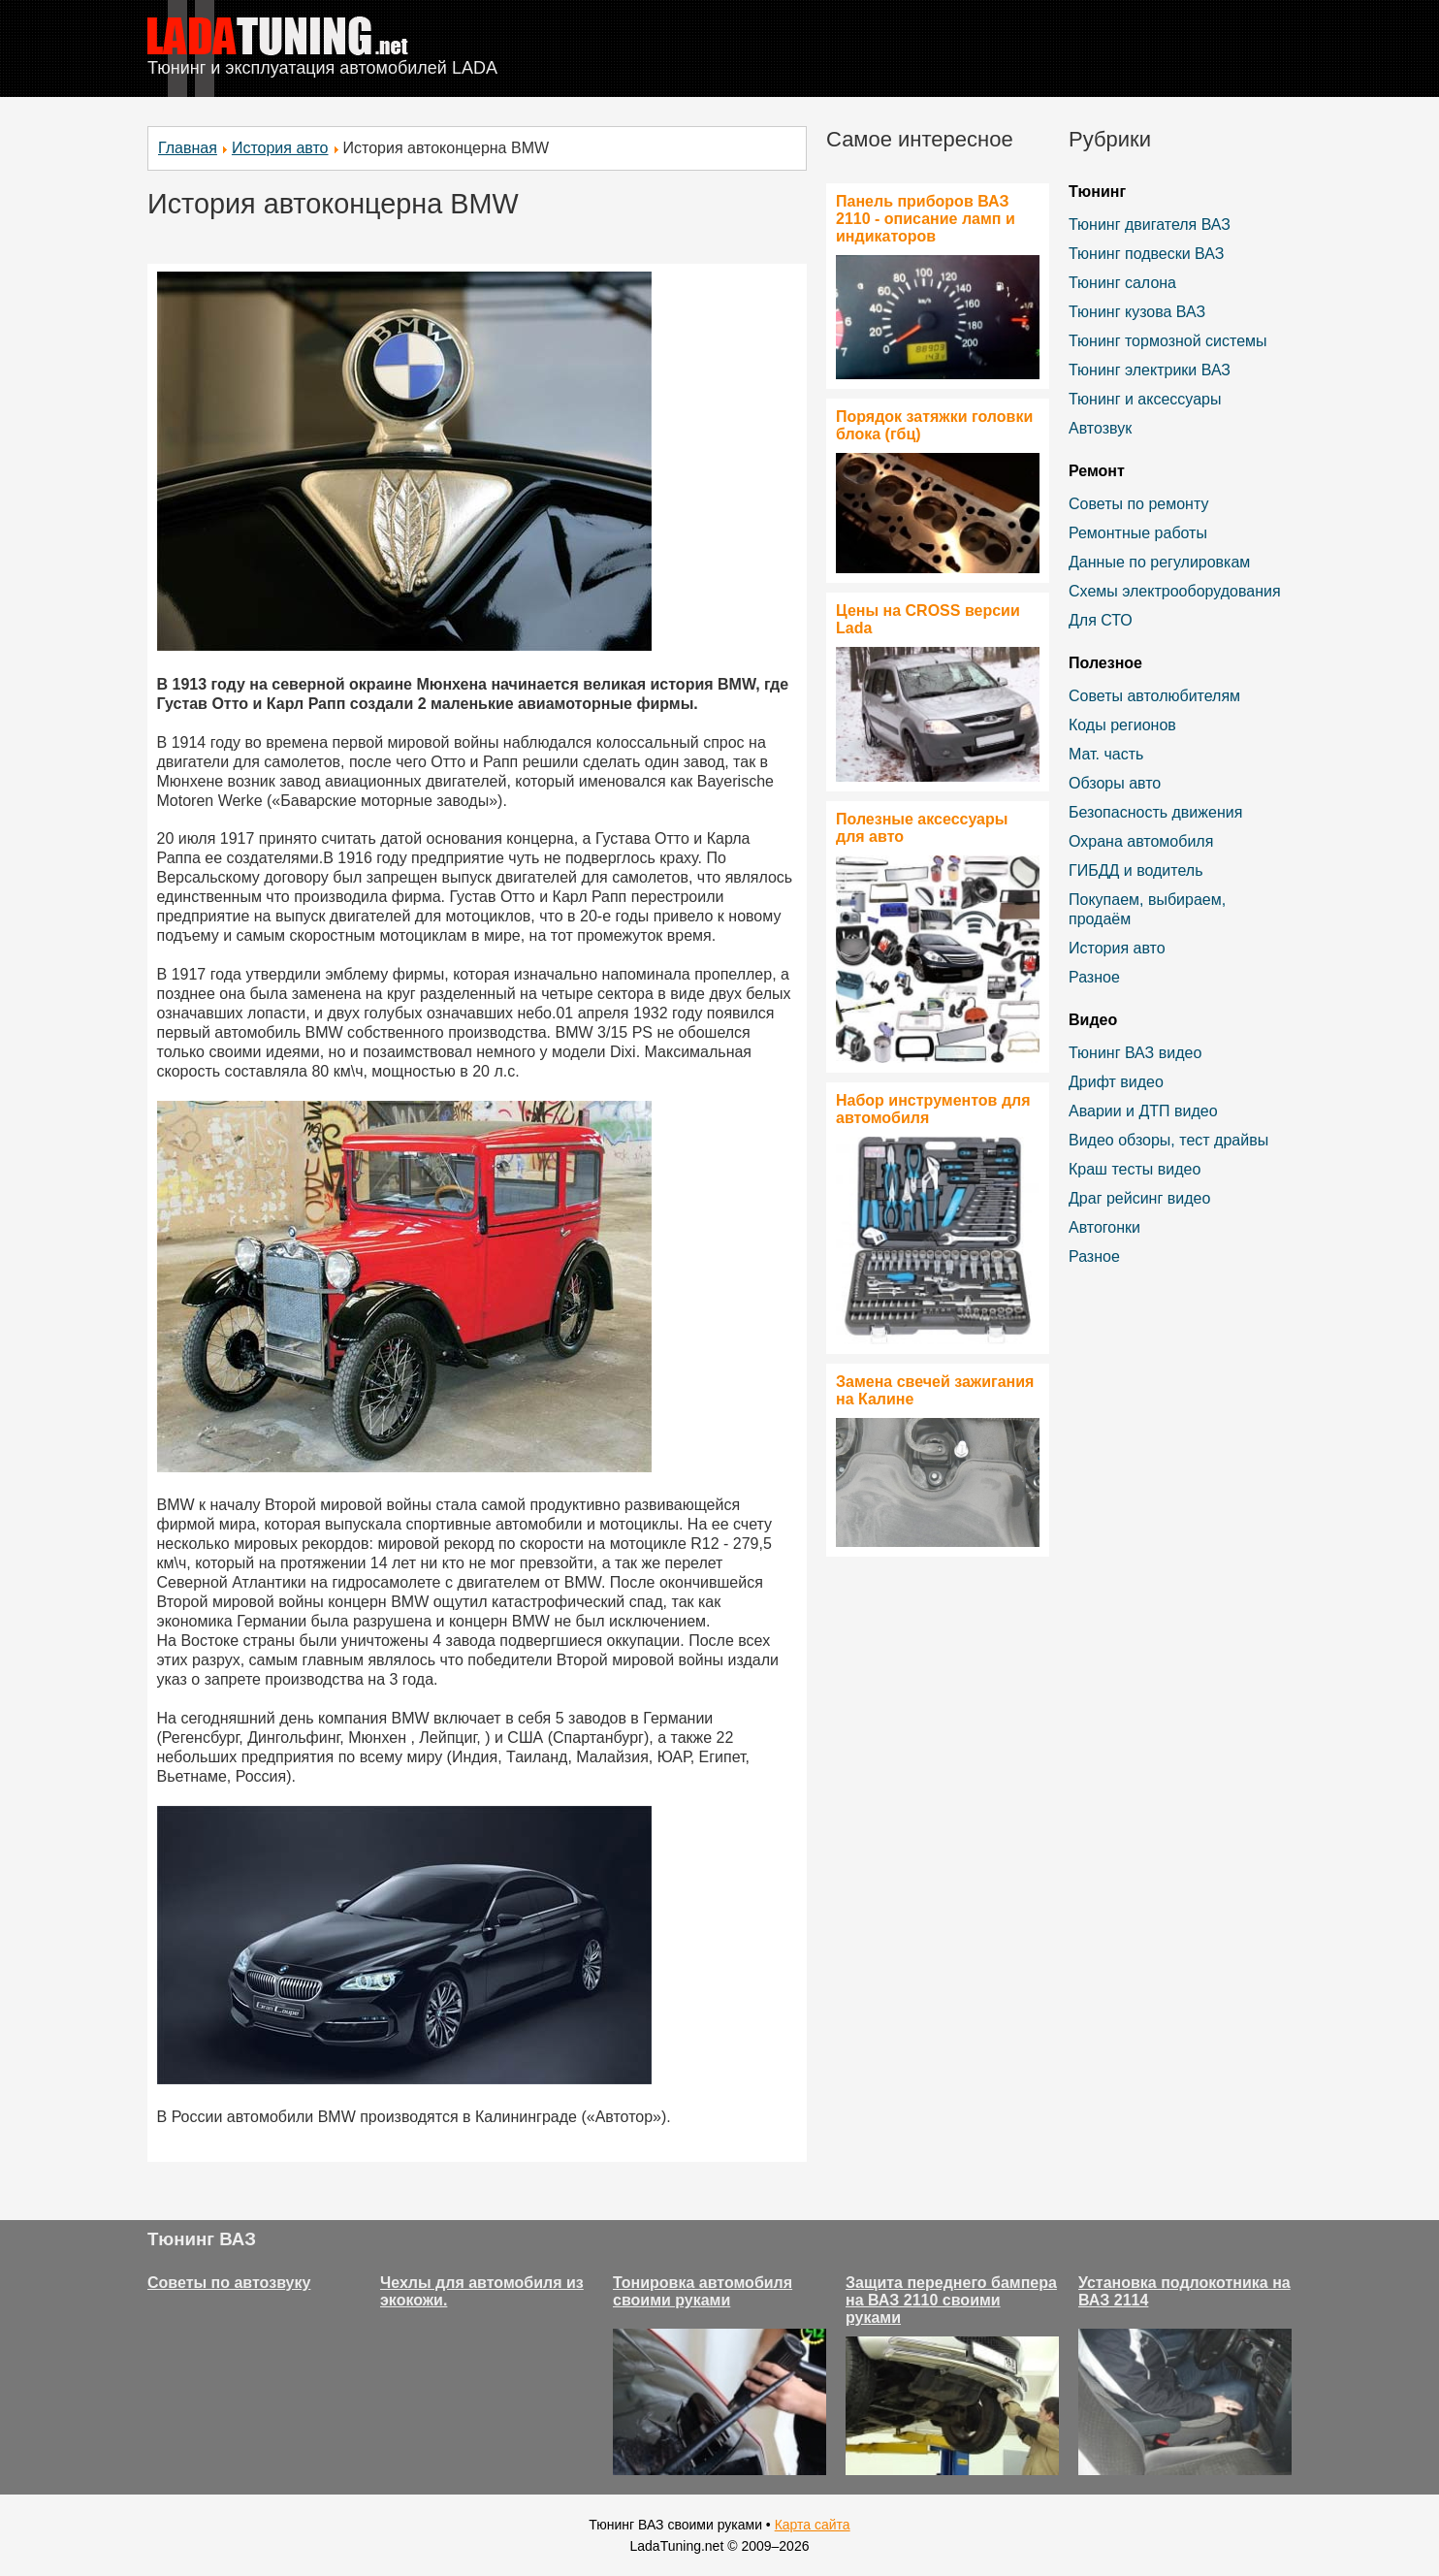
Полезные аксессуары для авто (921, 828)
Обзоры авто (1115, 783)
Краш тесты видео (1134, 1169)
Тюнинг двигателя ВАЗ (1150, 224)
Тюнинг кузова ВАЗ (1137, 312)
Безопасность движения (1155, 812)
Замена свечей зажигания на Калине (935, 1390)
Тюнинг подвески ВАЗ (1146, 253)
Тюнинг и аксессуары (1145, 399)
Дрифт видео (1116, 1082)
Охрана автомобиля (1141, 841)
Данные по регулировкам (1159, 562)
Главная (187, 148)
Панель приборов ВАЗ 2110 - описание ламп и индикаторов (925, 218)
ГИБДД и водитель (1136, 870)
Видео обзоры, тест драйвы (1168, 1140)
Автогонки (1104, 1227)
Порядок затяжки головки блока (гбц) (934, 425)
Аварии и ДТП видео (1143, 1111)
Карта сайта (812, 2524)
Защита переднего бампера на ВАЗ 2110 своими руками (951, 2300)
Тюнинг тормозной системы (1168, 341)
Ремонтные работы (1138, 533)
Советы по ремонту (1138, 504)
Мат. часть (1106, 754)
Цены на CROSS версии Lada (928, 619)
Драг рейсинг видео (1139, 1198)
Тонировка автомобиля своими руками (702, 2291)
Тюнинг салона (1122, 282)
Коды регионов (1122, 725)
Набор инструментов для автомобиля (933, 1109)
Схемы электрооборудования (1175, 591)
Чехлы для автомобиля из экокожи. (482, 2291)
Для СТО (1101, 620)
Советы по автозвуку (228, 2282)
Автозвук (1100, 428)
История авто (280, 148)
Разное (1094, 977)
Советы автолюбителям (1154, 696)
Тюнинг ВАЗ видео (1135, 1053)
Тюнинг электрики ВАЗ (1150, 370)
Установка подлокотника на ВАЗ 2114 (1184, 2291)
